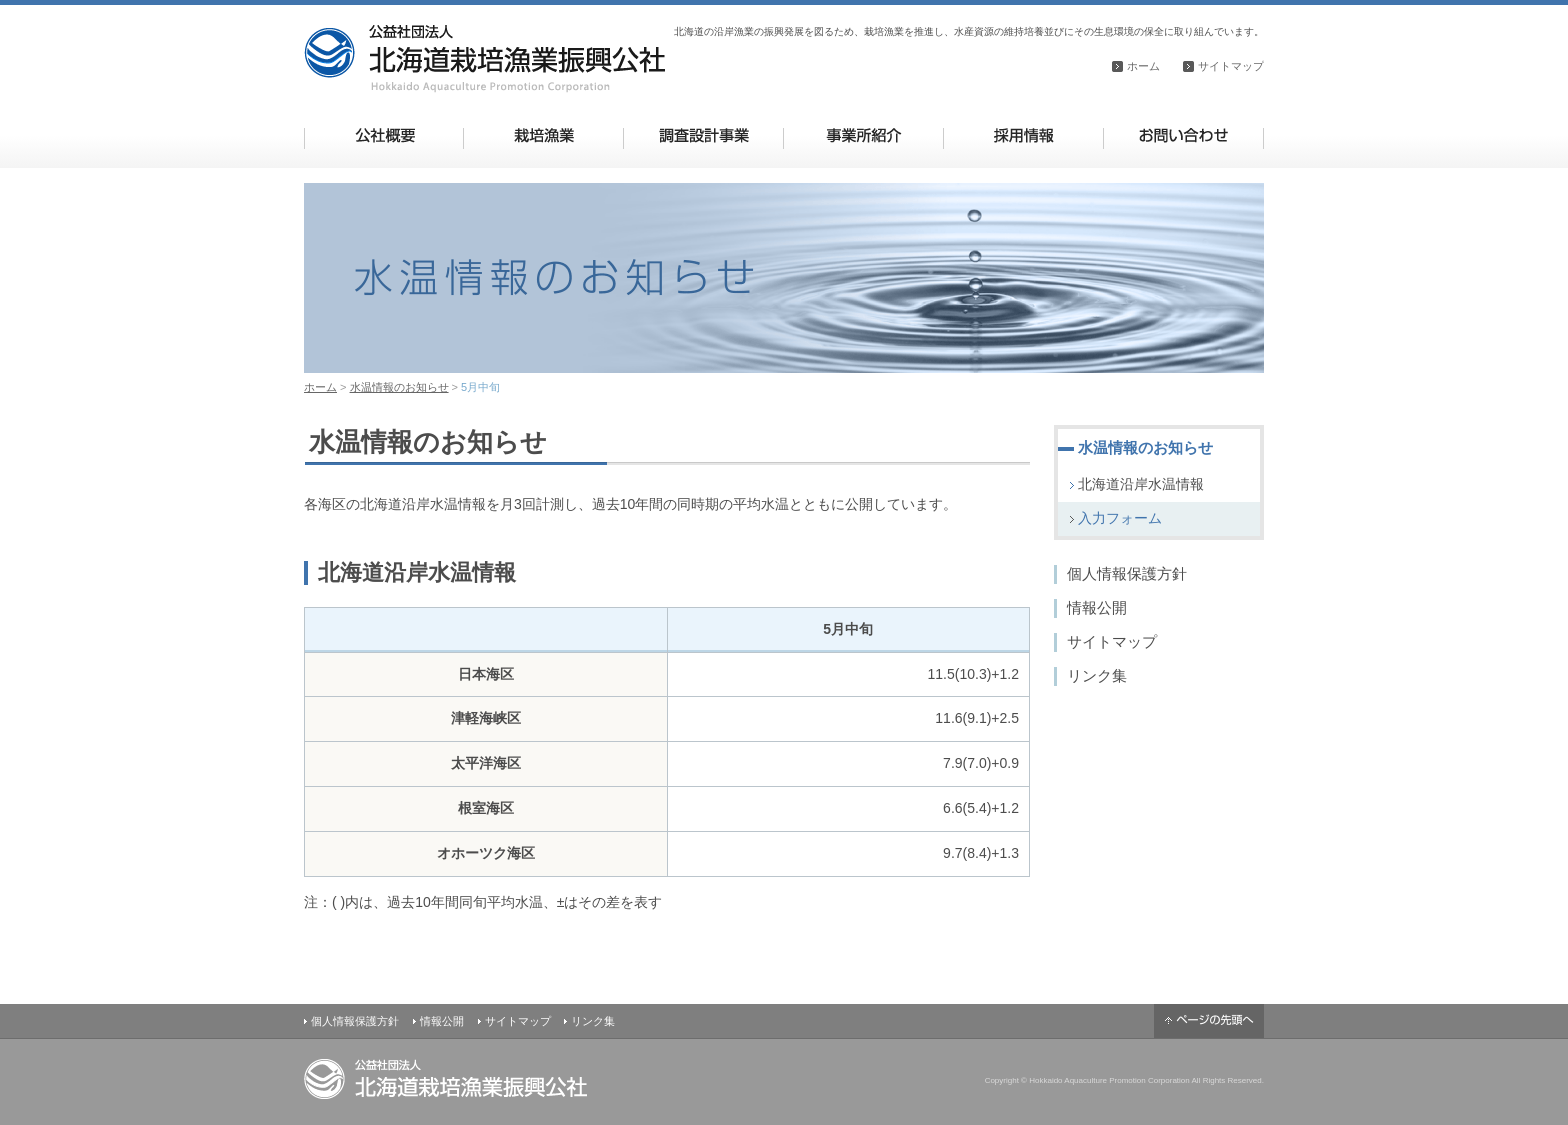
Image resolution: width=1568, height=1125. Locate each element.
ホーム (1143, 66)
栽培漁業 (543, 135)
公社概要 (384, 135)
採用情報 (1023, 135)
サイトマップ (1231, 66)
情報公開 (1097, 607)
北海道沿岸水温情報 (1141, 484)
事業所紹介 (863, 135)
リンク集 (1097, 675)
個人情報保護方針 (1127, 573)
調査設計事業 (703, 135)
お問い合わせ (1183, 135)
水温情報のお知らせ (399, 387)
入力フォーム (1120, 518)
